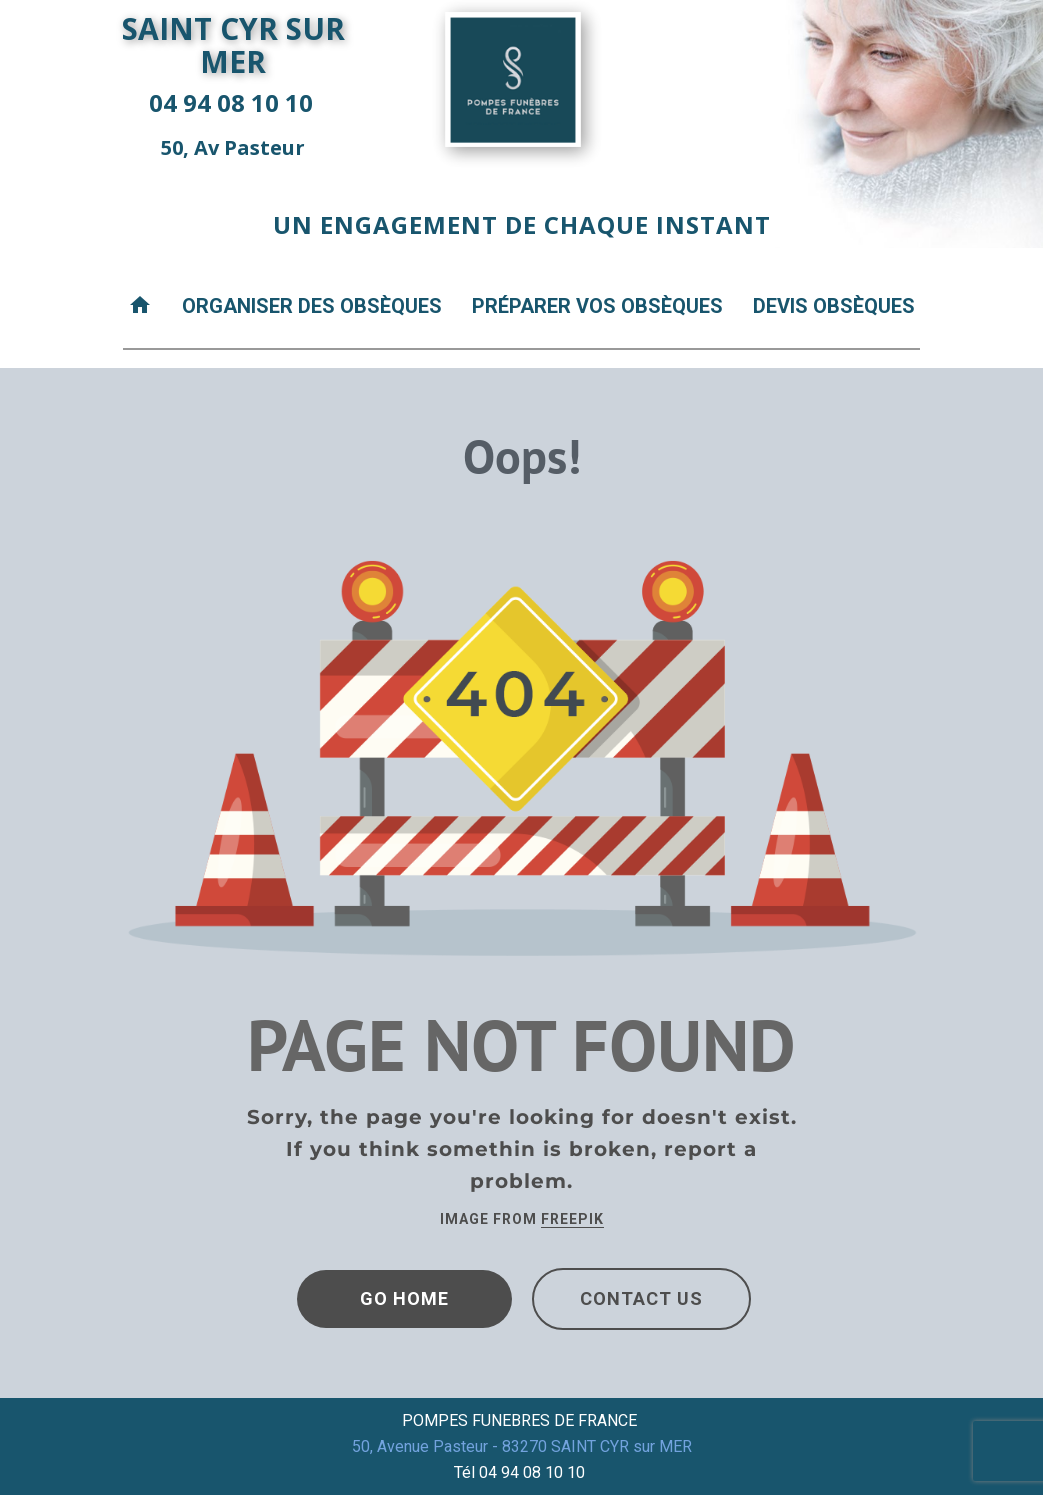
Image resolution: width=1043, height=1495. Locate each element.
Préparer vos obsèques (597, 306)
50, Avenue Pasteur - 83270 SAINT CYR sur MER (522, 1446)
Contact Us (641, 1298)
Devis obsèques (834, 306)
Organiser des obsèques (312, 306)
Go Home (404, 1298)
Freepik (572, 1219)
